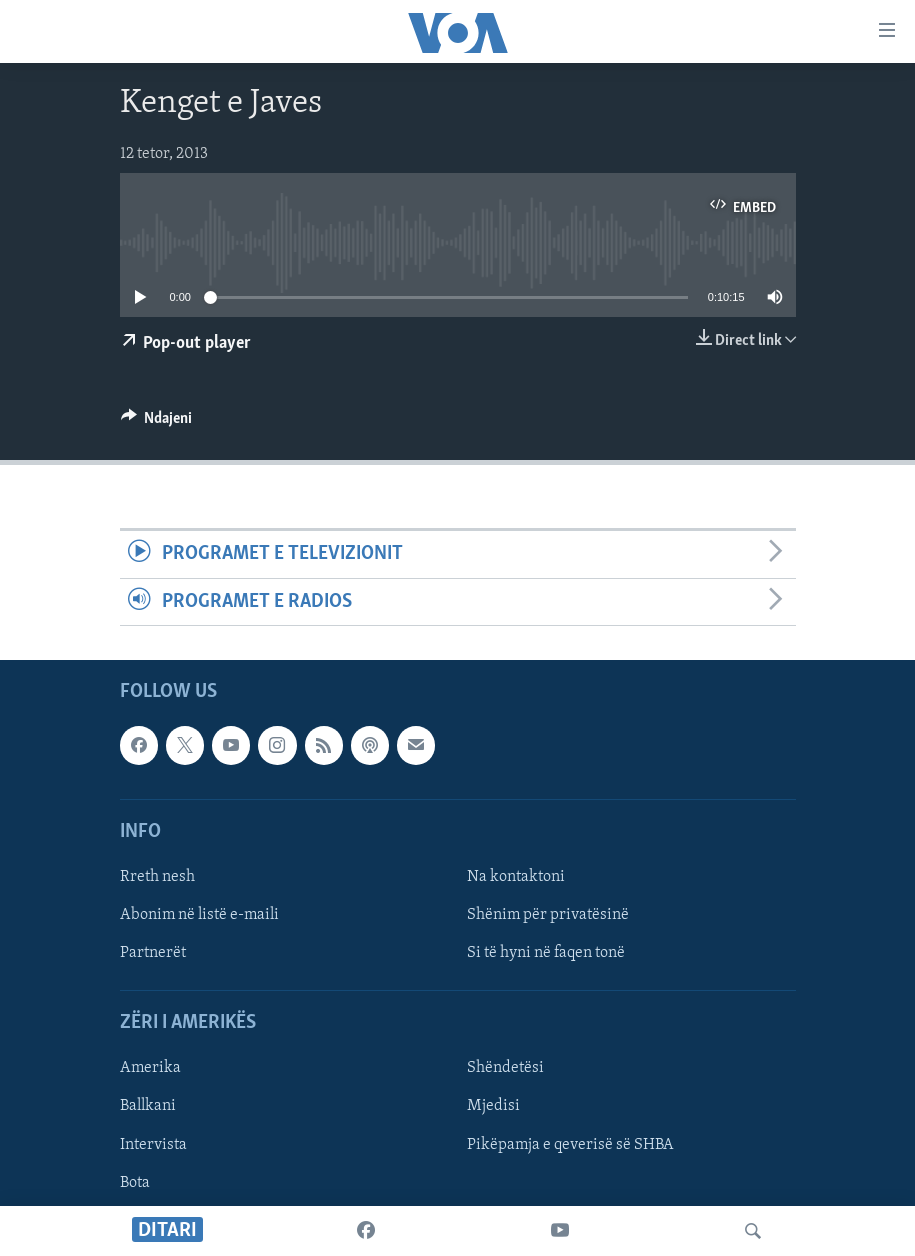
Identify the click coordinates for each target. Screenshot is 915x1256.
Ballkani (148, 1106)
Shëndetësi (505, 1068)
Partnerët (153, 953)
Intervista (153, 1144)
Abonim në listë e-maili (199, 915)
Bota (135, 1183)
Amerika (150, 1068)
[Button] (157, 423)
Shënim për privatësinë (548, 915)
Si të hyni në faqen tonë (546, 953)
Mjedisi (493, 1106)
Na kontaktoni (516, 877)
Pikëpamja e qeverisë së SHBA (570, 1144)
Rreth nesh (157, 877)
